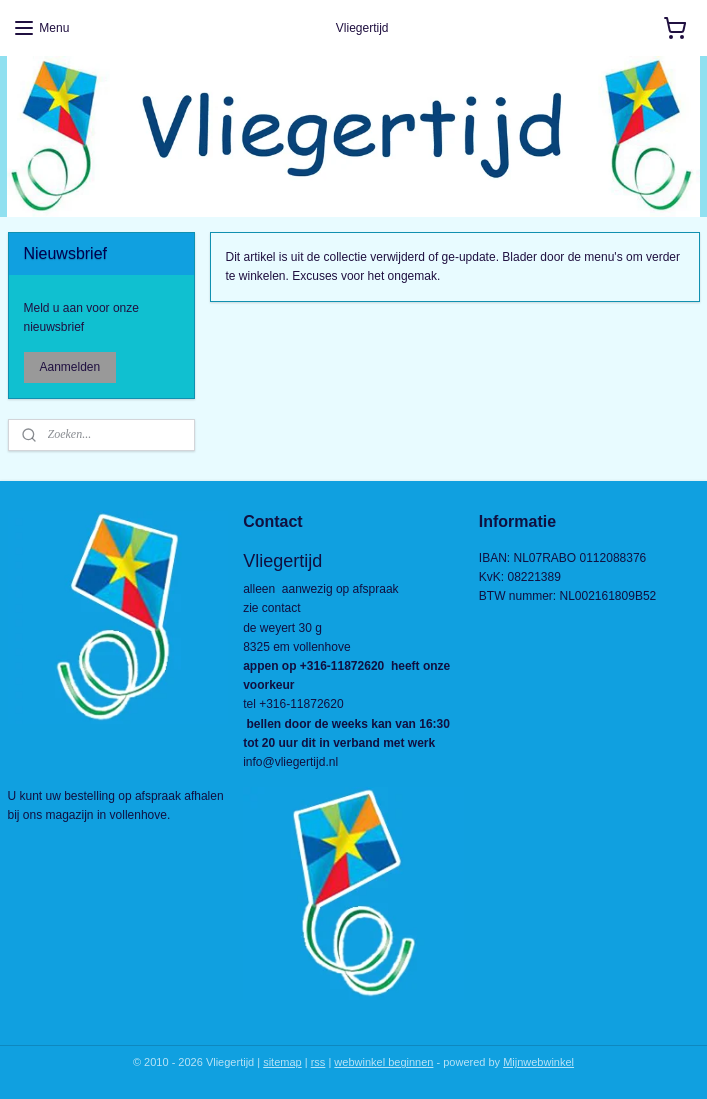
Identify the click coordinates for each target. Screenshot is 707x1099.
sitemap (282, 1062)
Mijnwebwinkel (538, 1062)
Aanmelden (69, 367)
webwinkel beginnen (383, 1062)
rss (318, 1062)
